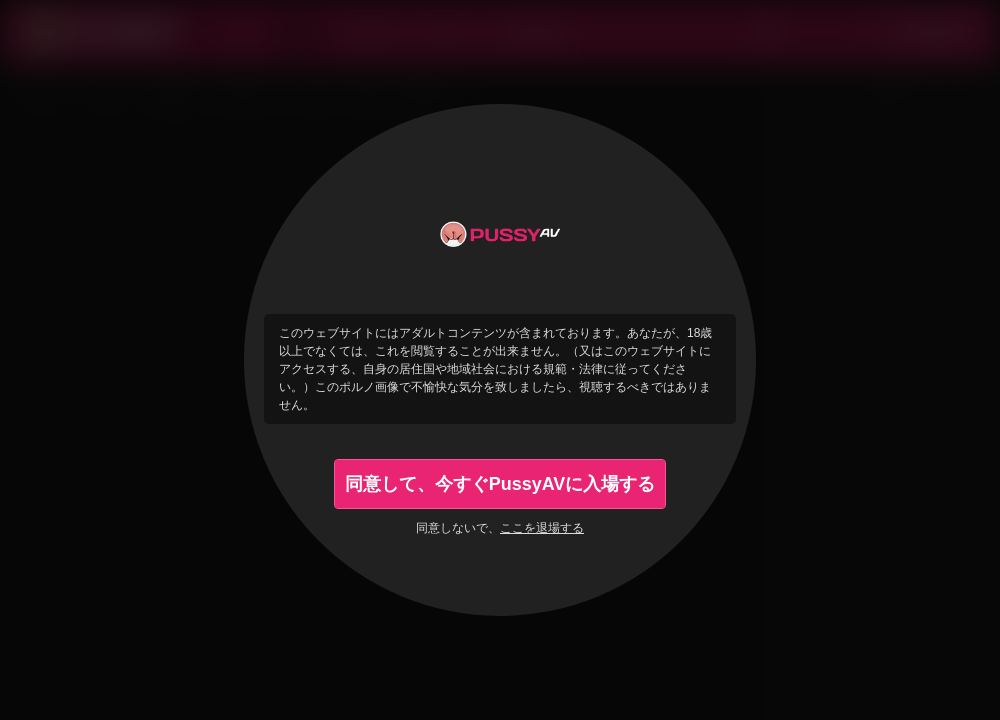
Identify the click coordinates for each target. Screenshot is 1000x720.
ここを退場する (542, 528)
